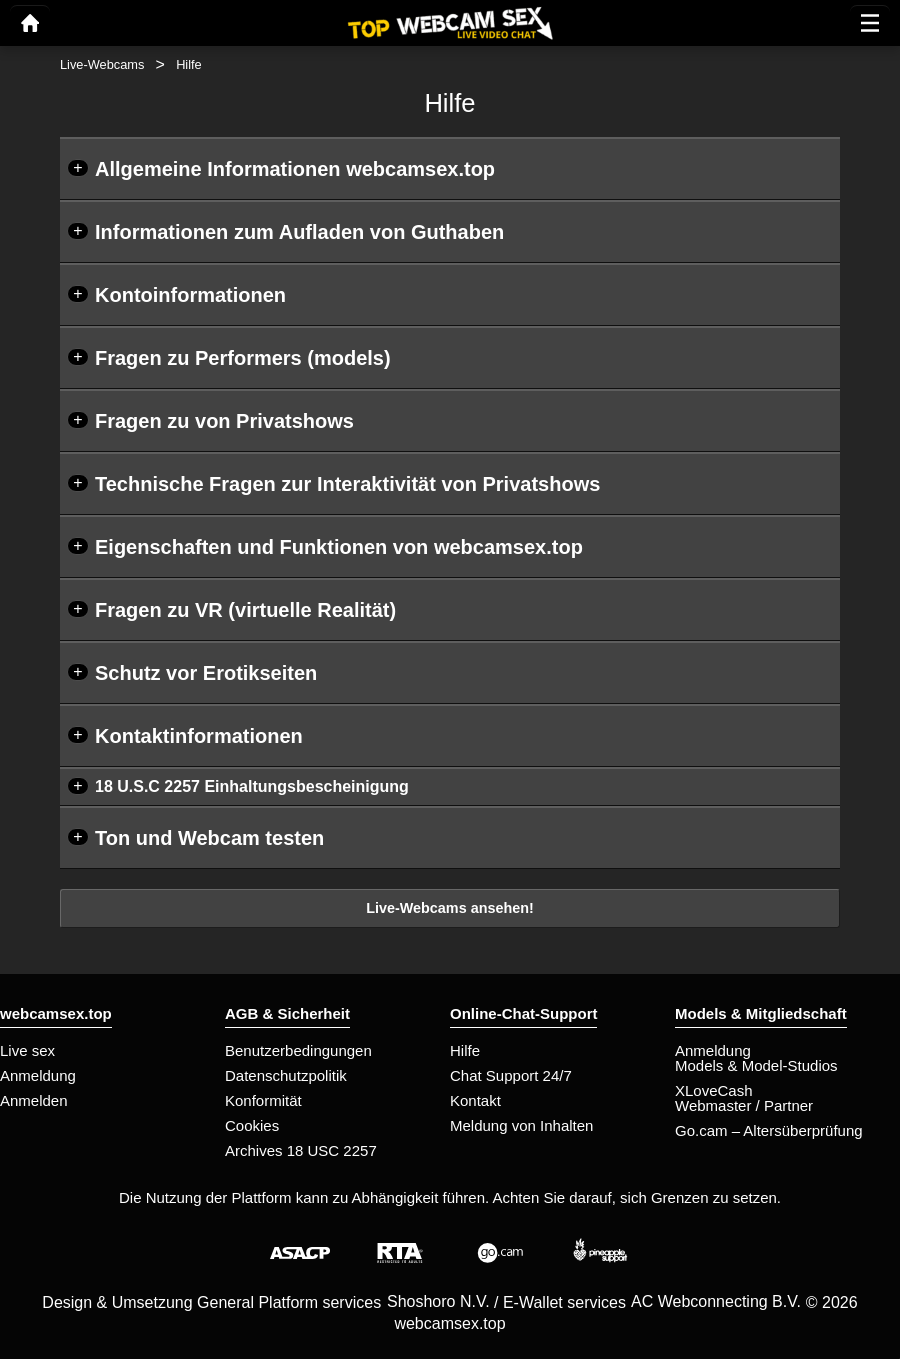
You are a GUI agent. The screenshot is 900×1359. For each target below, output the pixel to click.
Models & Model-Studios (756, 1065)
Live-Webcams (102, 64)
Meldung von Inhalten (521, 1125)
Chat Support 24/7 (511, 1075)
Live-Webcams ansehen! (450, 908)
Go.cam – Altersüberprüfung (769, 1130)
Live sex (27, 1050)
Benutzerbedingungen (298, 1050)
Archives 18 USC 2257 (301, 1150)
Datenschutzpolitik (286, 1075)
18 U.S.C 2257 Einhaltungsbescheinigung (252, 786)
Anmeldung (38, 1075)
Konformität (263, 1100)
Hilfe (465, 1050)
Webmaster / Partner (744, 1105)
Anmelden (34, 1100)
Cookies (252, 1125)
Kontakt (475, 1100)
